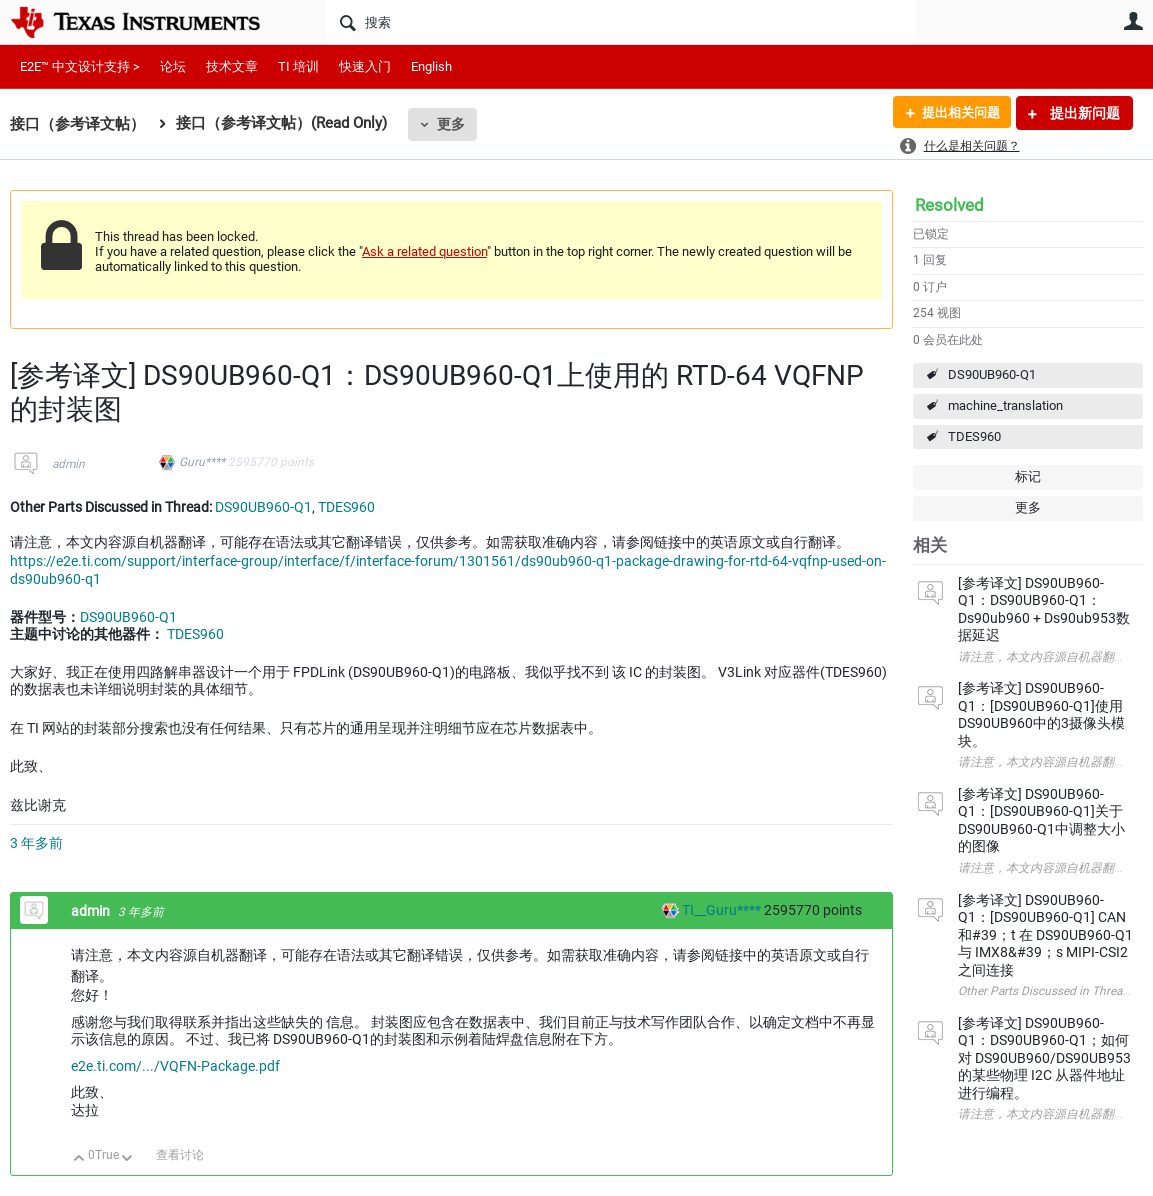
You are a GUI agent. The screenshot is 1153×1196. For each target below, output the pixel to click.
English (431, 66)
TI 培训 (298, 66)
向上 (79, 1159)
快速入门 (365, 66)
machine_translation (1005, 405)
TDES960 (974, 436)
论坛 (173, 66)
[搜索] (620, 22)
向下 (127, 1159)
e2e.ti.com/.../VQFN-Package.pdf (175, 1066)
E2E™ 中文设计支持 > (80, 66)
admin (68, 464)
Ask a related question (424, 251)
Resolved (949, 205)
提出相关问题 (956, 113)
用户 (1133, 21)
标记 (1028, 476)
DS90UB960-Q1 (992, 374)
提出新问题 (1083, 113)
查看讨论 (180, 1155)
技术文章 (232, 66)
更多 (451, 124)
